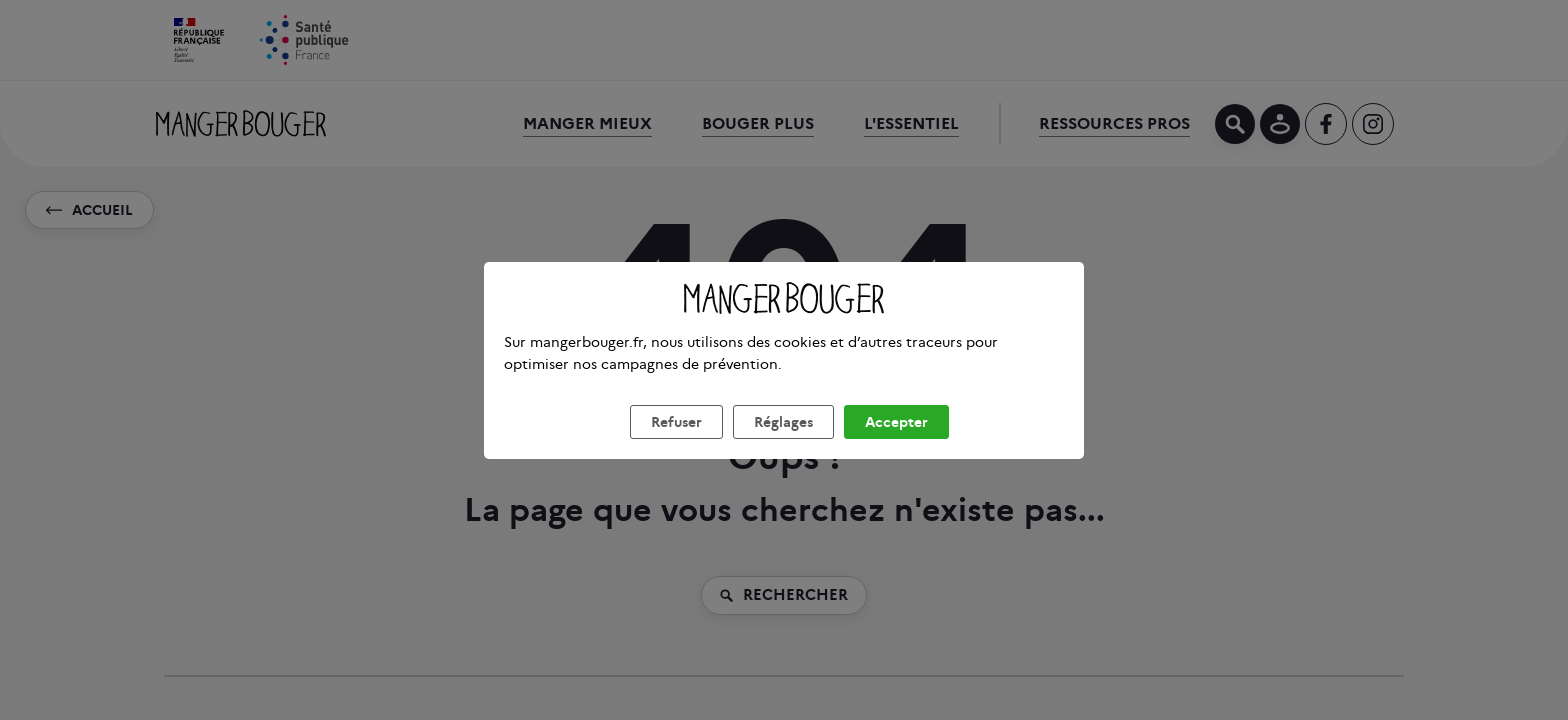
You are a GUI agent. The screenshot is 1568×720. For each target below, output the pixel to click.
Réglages (783, 446)
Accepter (896, 446)
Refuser (676, 446)
